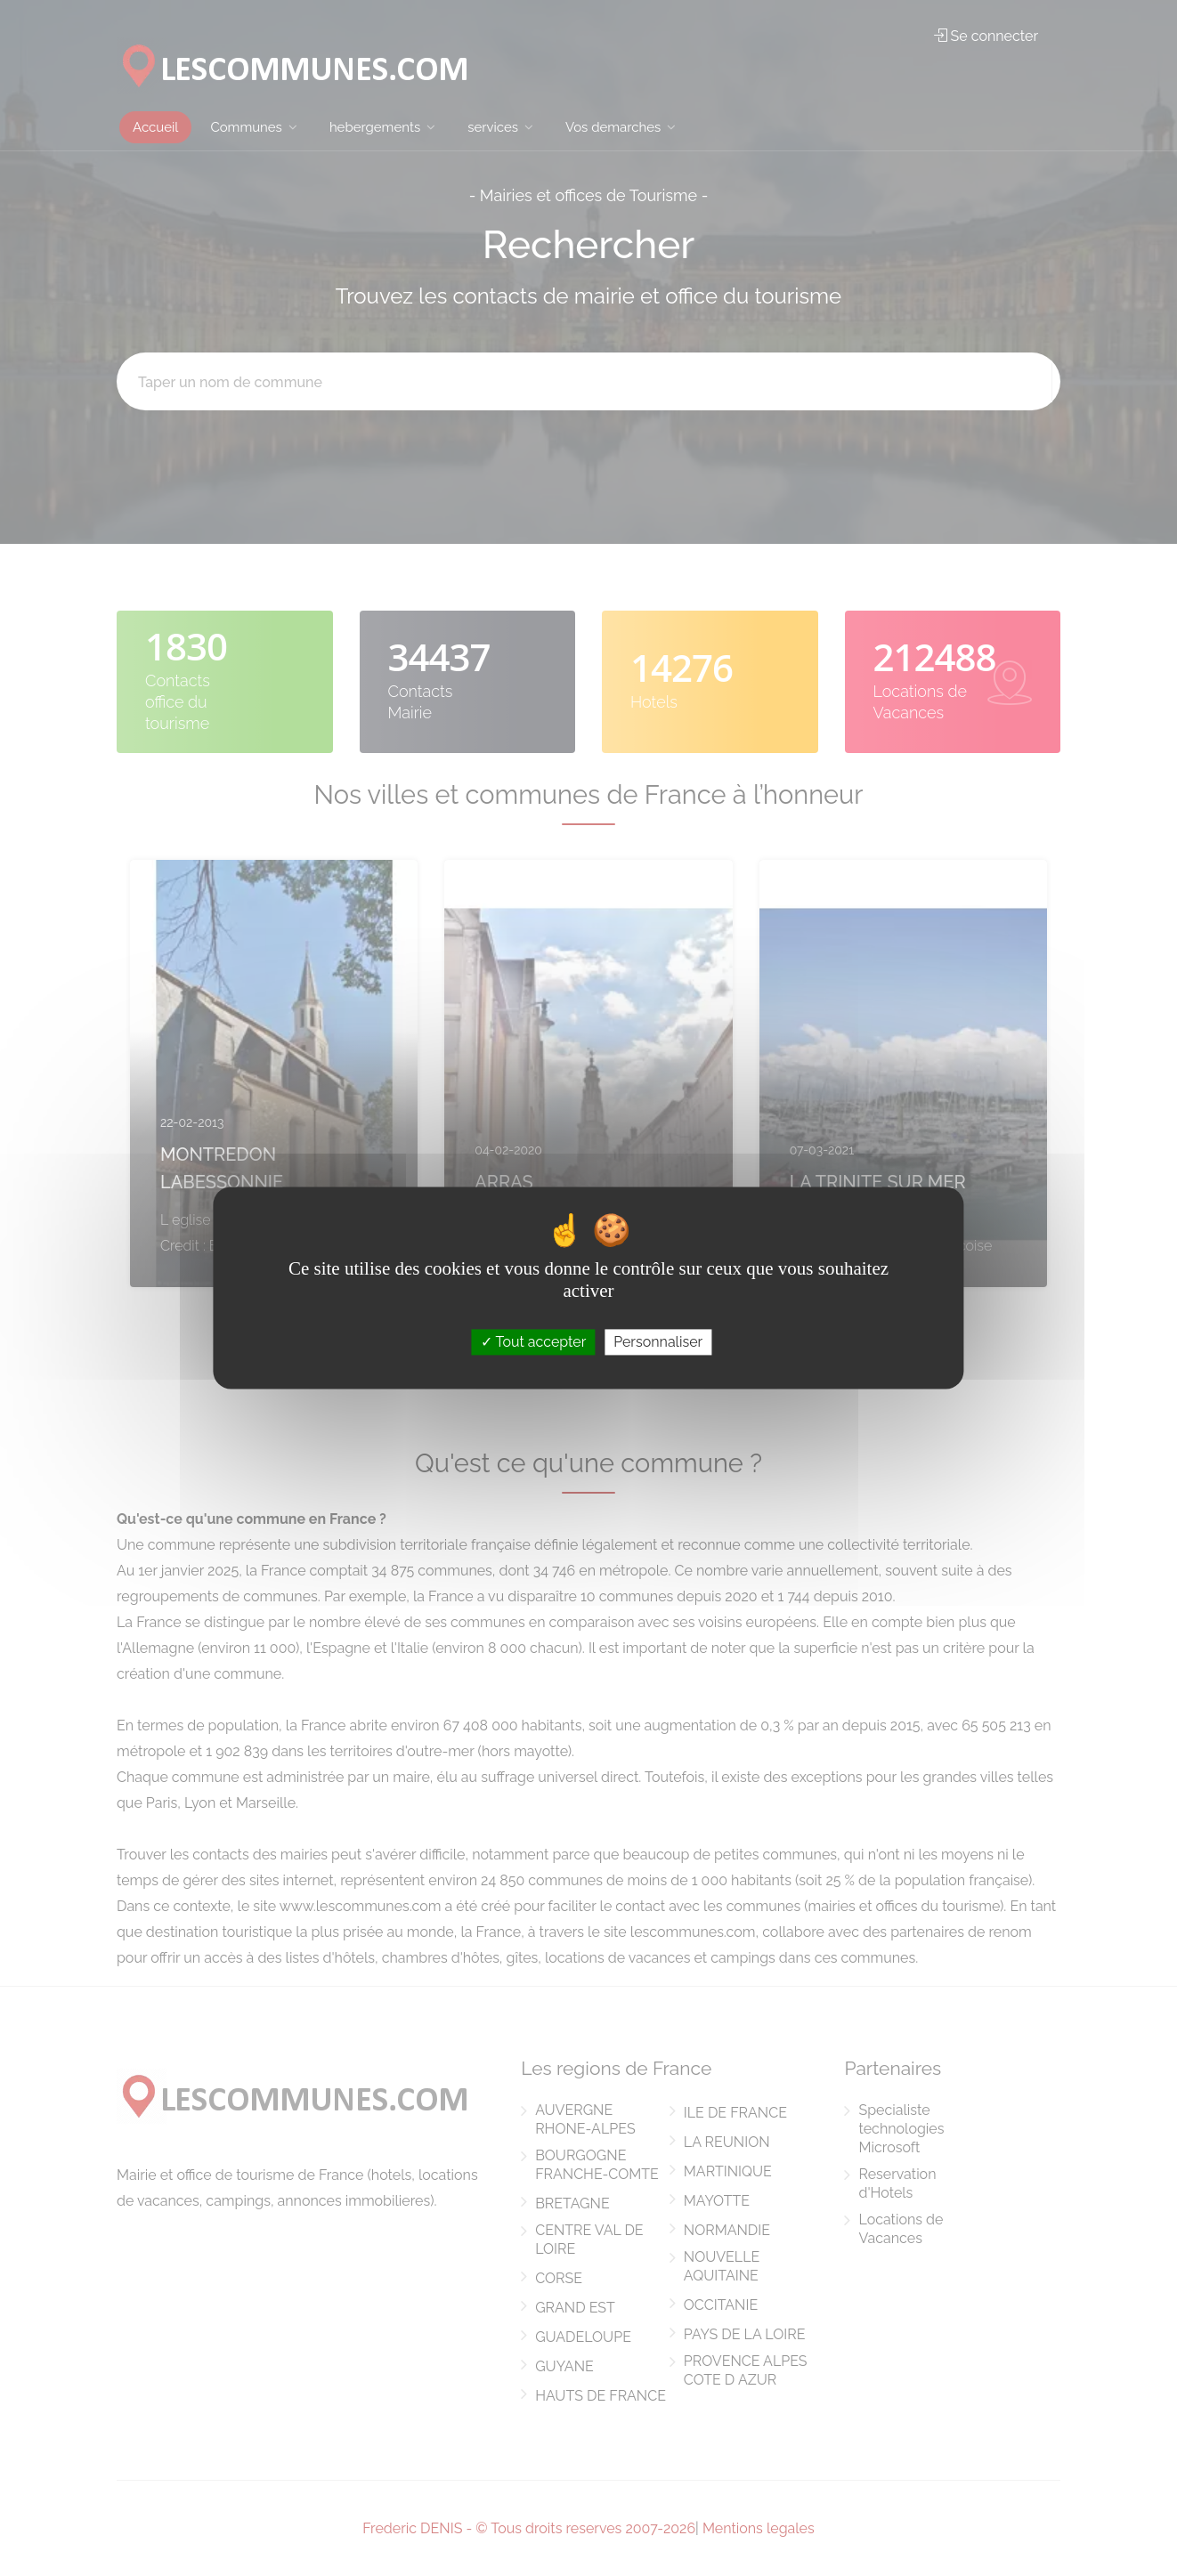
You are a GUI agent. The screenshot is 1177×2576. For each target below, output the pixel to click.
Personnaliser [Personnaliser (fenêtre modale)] (657, 1341)
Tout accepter (534, 1341)
